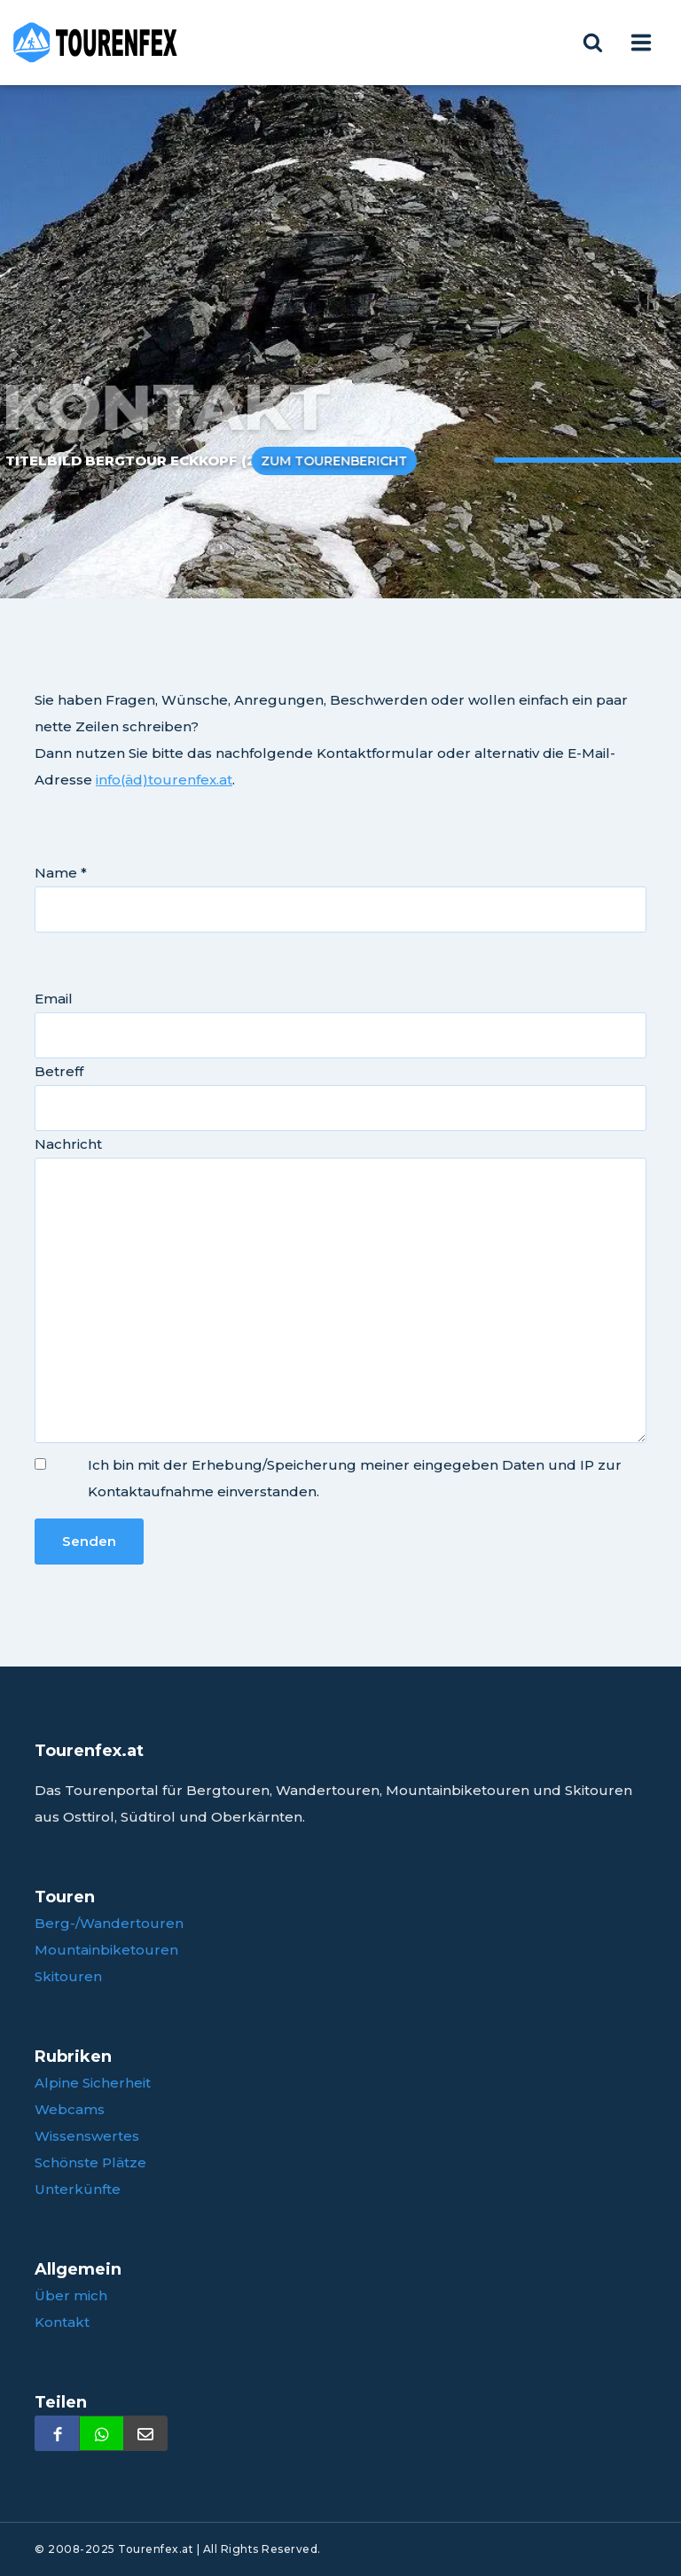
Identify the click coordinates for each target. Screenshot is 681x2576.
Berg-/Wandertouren (109, 1923)
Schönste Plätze (90, 2162)
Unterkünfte (78, 2189)
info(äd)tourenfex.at (164, 779)
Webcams (70, 2109)
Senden (89, 1541)
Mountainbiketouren (106, 1949)
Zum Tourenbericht (318, 461)
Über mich (71, 2295)
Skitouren (68, 1976)
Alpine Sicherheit (93, 2082)
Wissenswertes (87, 2135)
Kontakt (62, 2322)
